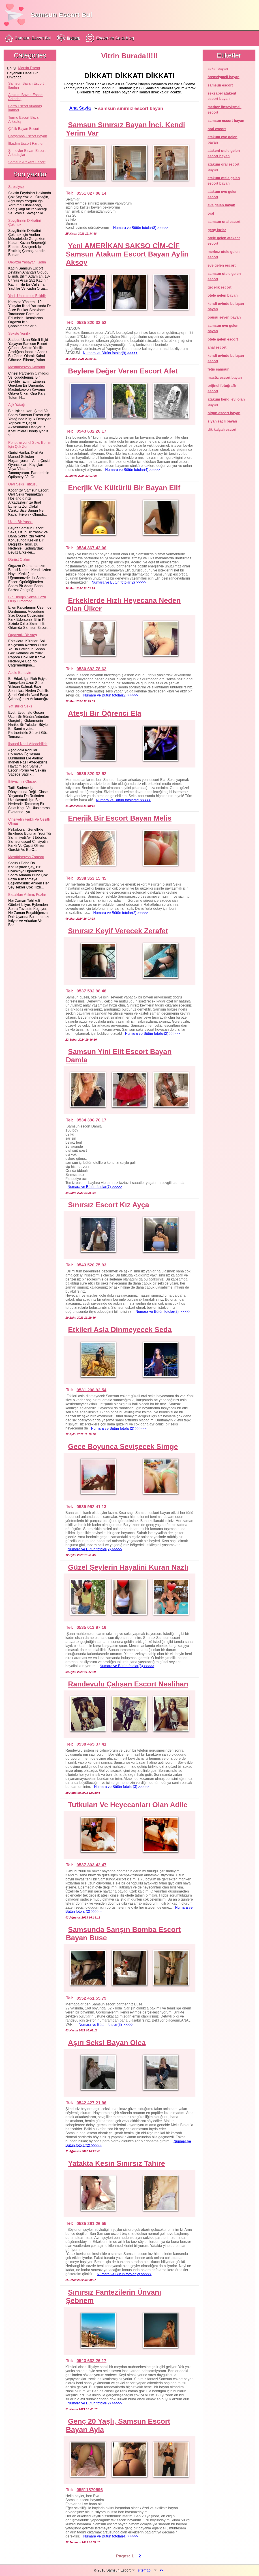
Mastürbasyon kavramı (26, 367)
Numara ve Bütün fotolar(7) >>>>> (95, 1187)
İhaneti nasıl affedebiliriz (27, 744)
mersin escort (29, 68)
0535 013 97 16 (91, 1627)
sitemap (144, 2570)
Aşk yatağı (16, 405)
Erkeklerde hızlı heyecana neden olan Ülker (123, 604)
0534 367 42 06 (91, 547)
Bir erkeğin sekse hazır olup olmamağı (27, 599)
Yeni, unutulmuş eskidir (27, 296)
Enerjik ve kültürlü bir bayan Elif (124, 488)
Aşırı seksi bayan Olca (107, 2042)
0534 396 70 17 (91, 1120)
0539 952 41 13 (91, 1506)
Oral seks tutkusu (23, 484)
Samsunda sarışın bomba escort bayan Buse (123, 1933)
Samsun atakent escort (26, 162)
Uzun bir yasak (20, 522)
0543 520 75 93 (91, 1265)
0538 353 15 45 (91, 878)
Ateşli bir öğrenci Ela (104, 713)
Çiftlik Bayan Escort (23, 129)
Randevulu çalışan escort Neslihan (128, 1684)
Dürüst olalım (19, 559)
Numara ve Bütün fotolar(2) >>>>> (119, 582)
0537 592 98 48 (91, 991)
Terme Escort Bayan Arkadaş (24, 119)
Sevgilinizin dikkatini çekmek (24, 222)
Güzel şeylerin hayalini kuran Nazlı (128, 1567)
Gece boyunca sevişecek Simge (123, 1446)
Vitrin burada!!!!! (129, 56)
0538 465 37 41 (91, 1744)
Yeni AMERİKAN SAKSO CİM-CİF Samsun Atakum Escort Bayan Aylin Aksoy (127, 253)
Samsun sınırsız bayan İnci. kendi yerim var (125, 129)
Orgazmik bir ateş (22, 635)
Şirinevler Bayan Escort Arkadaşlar (26, 153)
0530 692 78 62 (91, 668)
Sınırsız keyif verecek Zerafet (118, 931)
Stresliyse (16, 187)
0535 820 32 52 (91, 322)
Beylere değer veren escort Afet (123, 371)
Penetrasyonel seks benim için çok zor (29, 444)
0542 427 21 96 (91, 2102)
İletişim (68, 38)
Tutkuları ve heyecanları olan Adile (128, 1805)
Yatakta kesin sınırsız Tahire (116, 2163)
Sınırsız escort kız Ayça (108, 1205)
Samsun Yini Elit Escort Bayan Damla (118, 1056)
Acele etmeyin (19, 673)
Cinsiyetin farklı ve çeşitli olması (29, 821)
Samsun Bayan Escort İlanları (26, 85)
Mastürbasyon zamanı (26, 857)
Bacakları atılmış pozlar (27, 895)
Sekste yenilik (19, 333)
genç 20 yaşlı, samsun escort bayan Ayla (118, 2425)
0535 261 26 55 (91, 2223)
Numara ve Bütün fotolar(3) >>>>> (127, 1666)
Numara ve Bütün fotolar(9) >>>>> (110, 353)
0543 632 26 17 (91, 431)
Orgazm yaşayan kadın (27, 262)
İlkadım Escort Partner (26, 143)
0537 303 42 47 (91, 1864)
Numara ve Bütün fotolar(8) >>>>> (140, 227)
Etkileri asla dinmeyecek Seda (120, 1330)
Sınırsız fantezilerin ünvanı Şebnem (113, 2296)
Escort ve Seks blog (110, 38)
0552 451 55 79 (91, 1998)
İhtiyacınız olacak (22, 781)
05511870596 (90, 2489)
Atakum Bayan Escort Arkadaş (25, 97)
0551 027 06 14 (91, 193)
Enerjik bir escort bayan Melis (119, 818)
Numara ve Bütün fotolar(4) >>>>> (132, 470)
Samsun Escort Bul (61, 14)
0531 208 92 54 (91, 1389)
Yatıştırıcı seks (20, 706)
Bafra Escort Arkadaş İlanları (25, 108)
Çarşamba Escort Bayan (27, 136)
